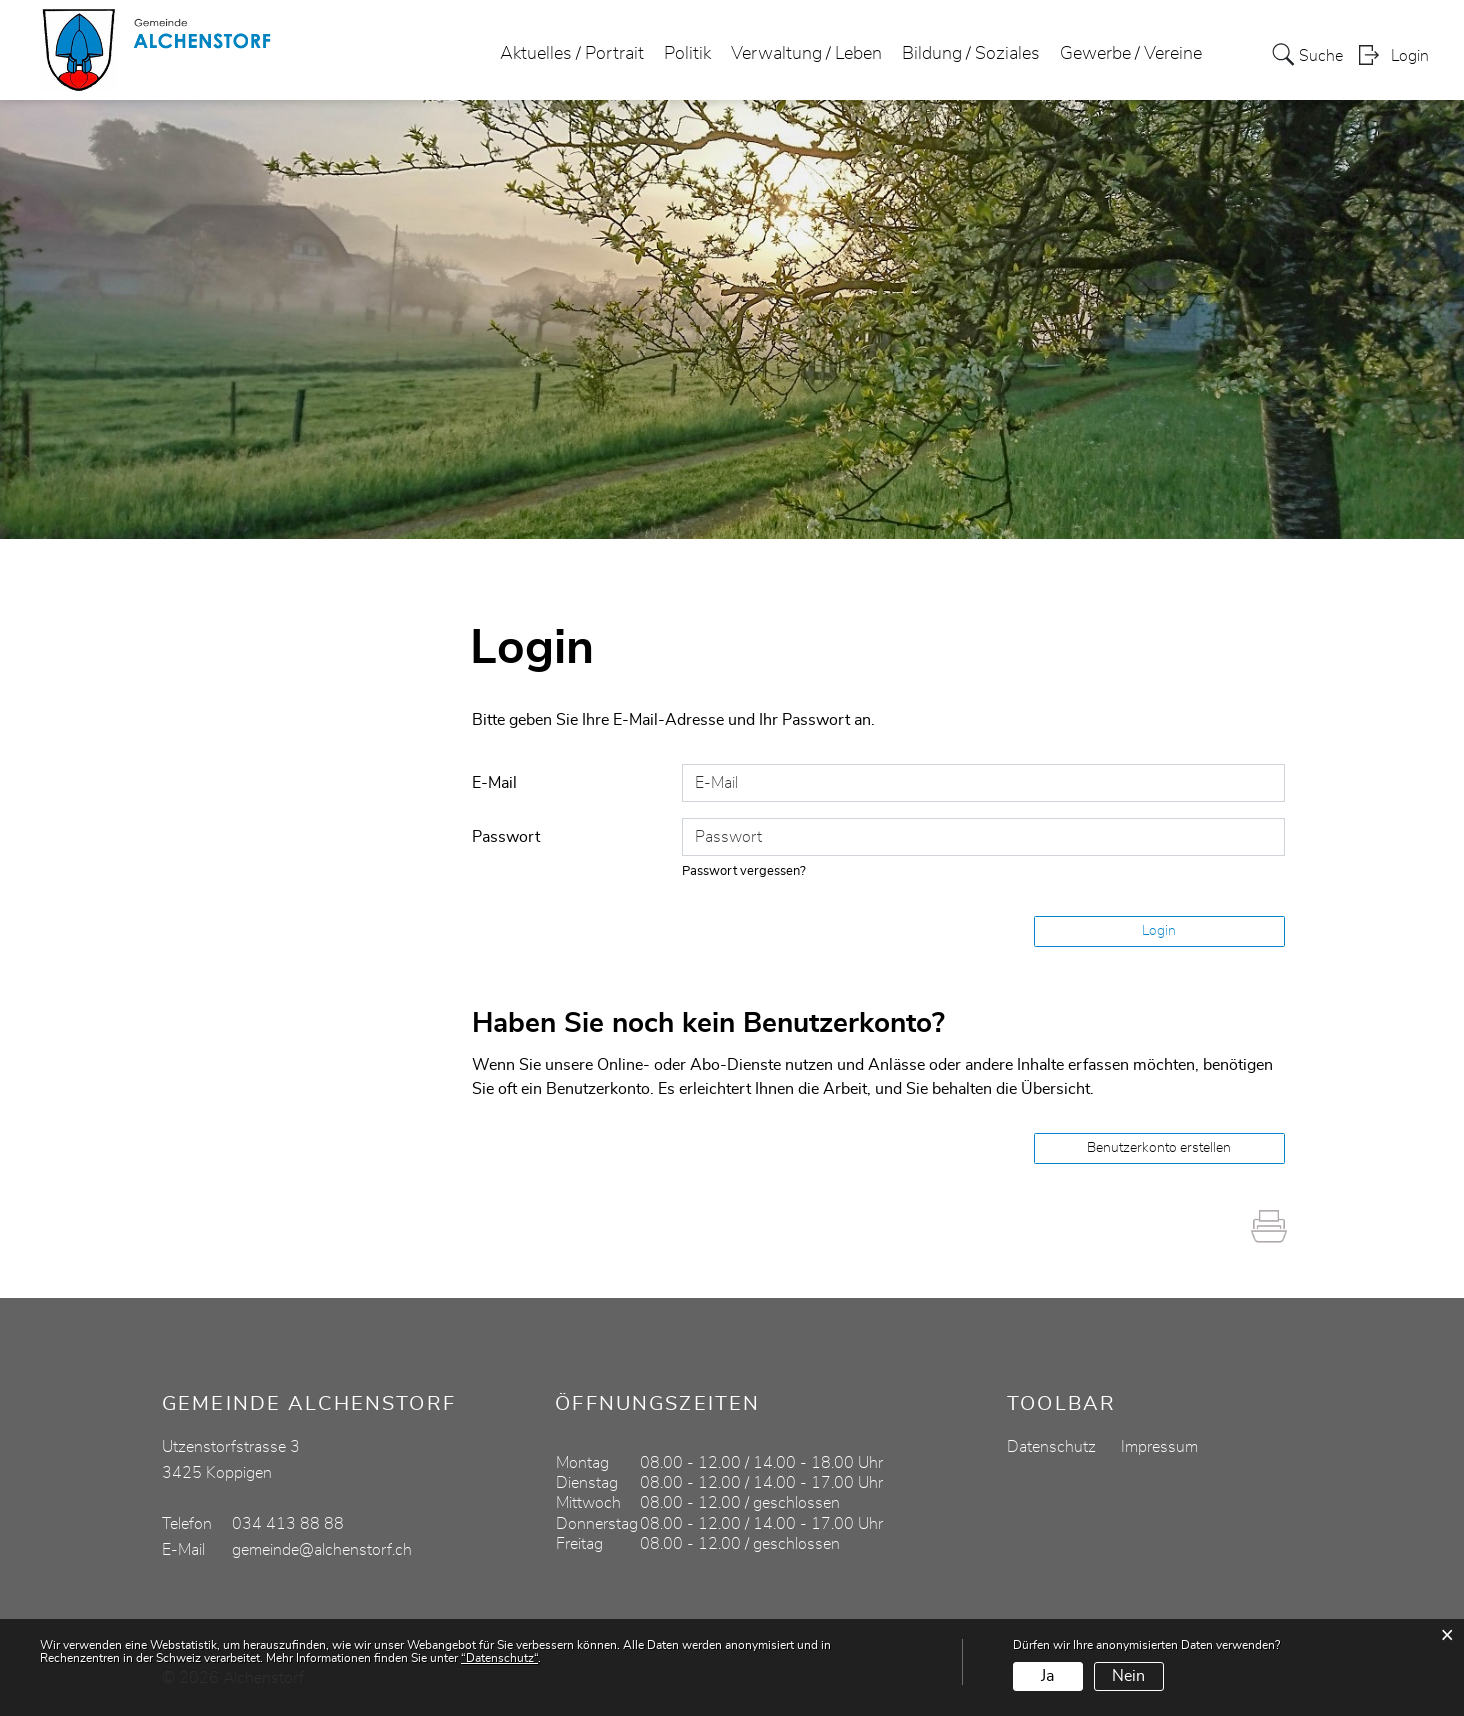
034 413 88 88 (288, 1524)
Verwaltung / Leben (806, 54)
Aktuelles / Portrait (572, 54)
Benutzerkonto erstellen (1159, 1148)
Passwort (506, 837)
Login (1410, 56)
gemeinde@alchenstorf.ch (322, 1550)
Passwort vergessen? (744, 871)
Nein (1128, 1676)
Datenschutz (1051, 1447)
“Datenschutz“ (499, 1658)
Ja (1047, 1676)
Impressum (1159, 1447)
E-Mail (494, 783)
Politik (687, 54)
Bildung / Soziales (971, 54)
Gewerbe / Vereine (1131, 54)
